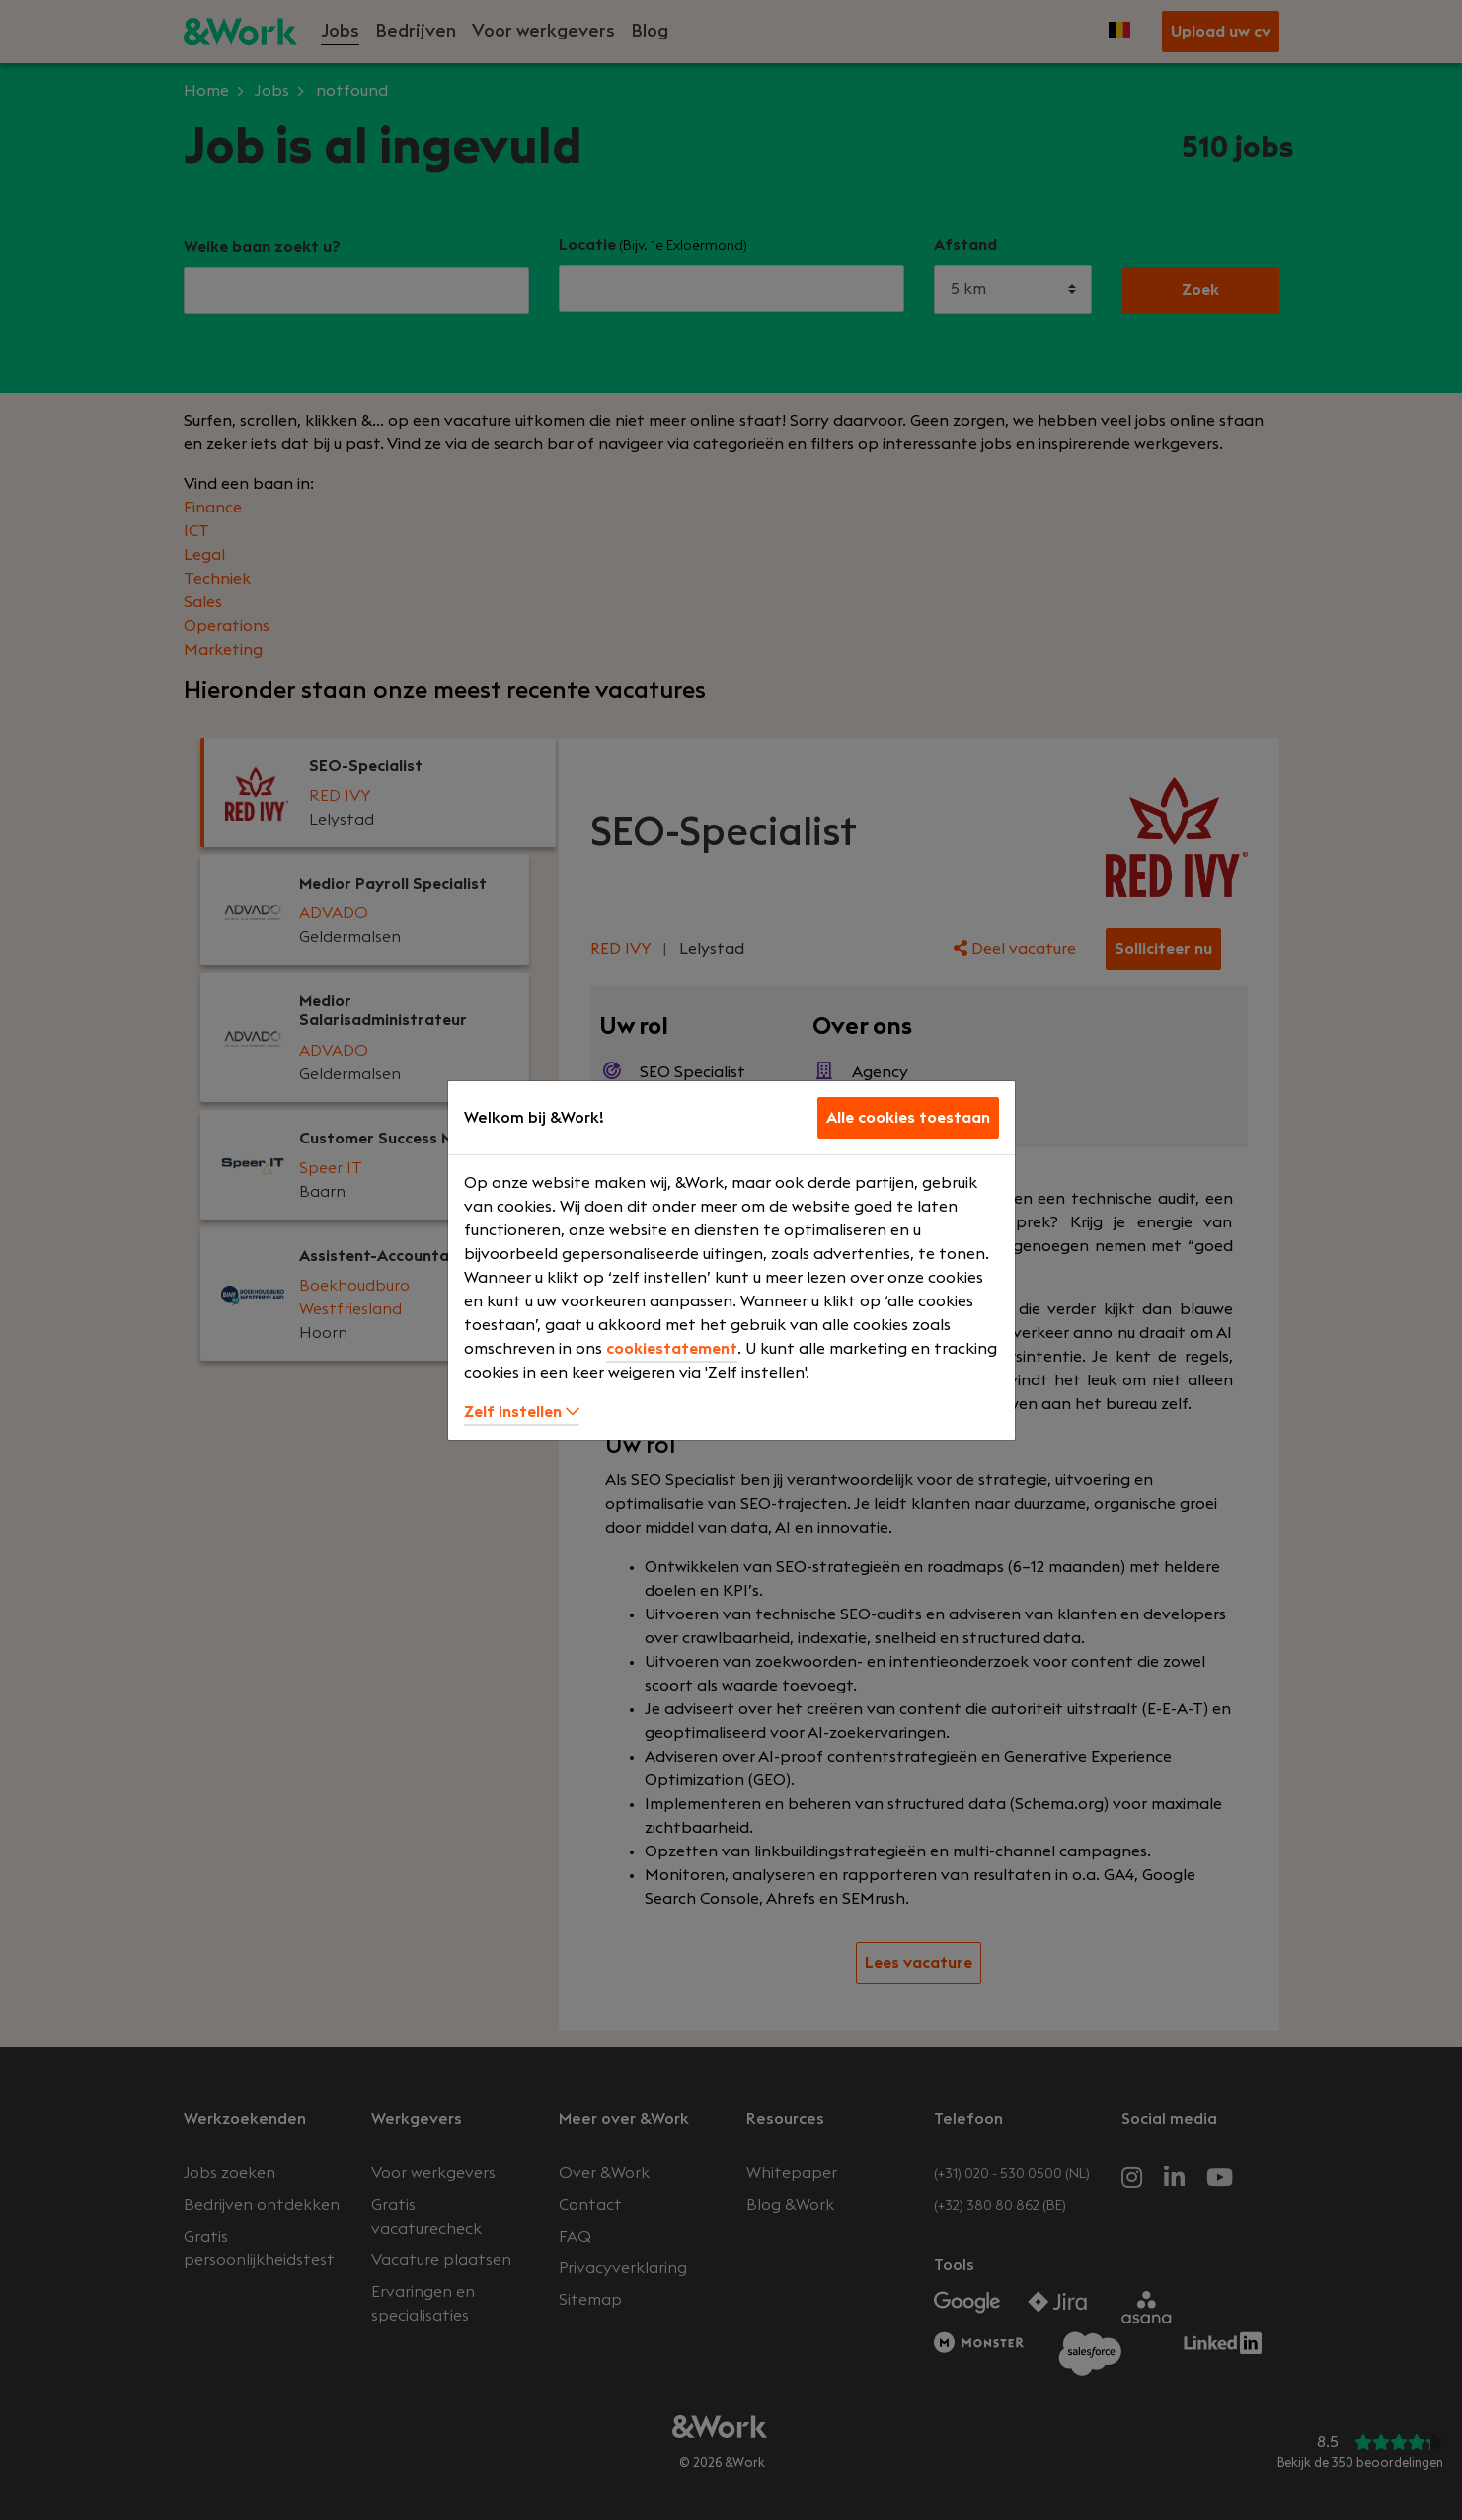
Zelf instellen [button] (521, 1412)
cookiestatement (671, 1349)
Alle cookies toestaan (908, 1118)
